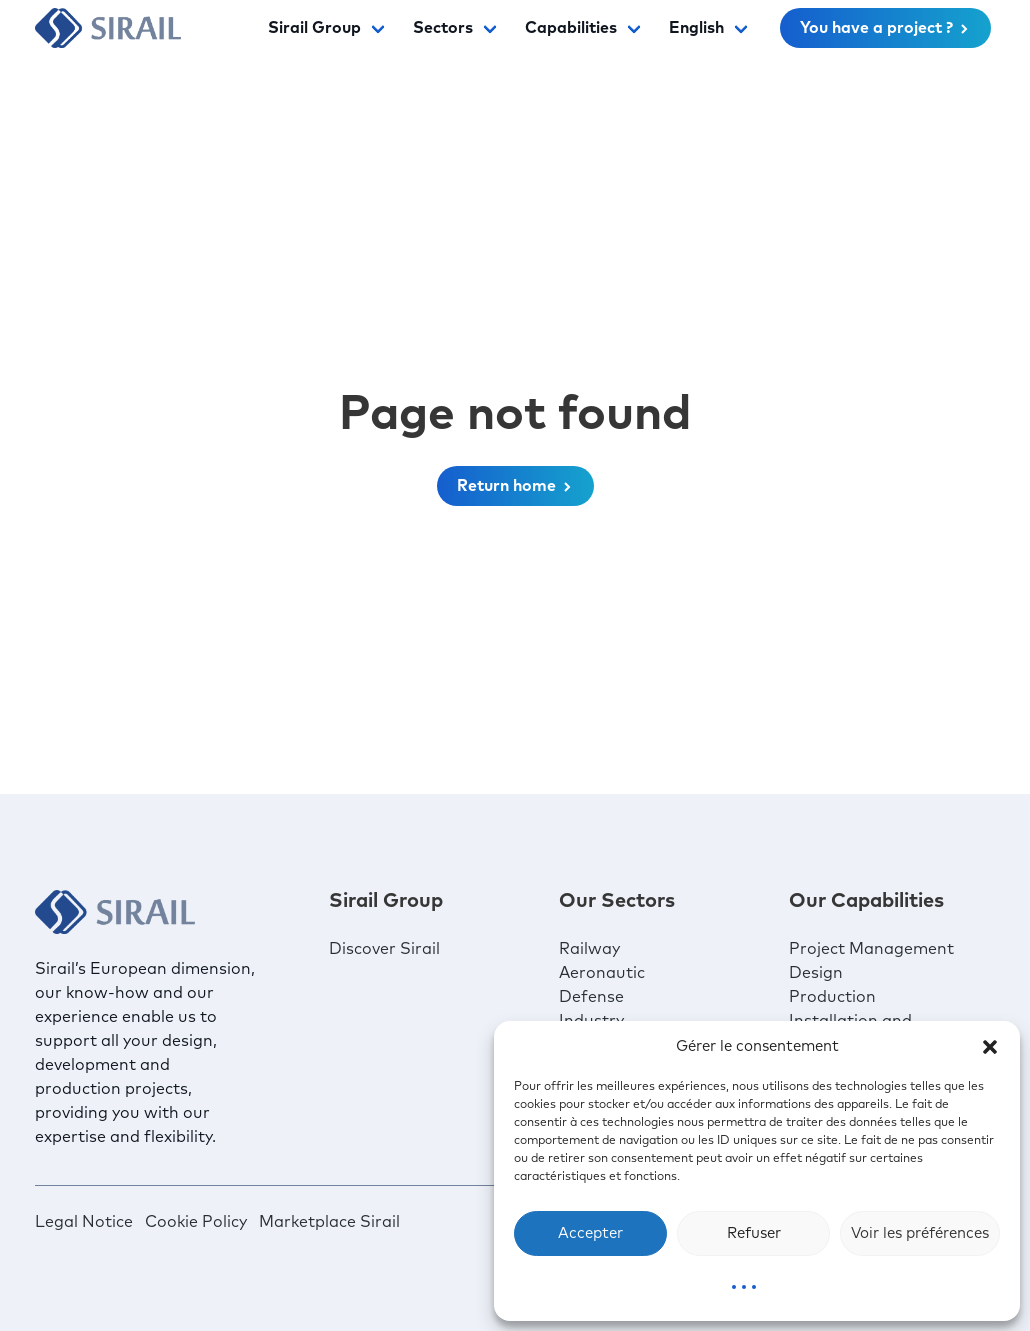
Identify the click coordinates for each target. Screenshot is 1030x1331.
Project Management (871, 949)
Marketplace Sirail (329, 1222)
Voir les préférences (920, 1233)
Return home (515, 486)
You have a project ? (885, 28)
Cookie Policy (196, 1222)
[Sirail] (108, 28)
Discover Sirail (384, 949)
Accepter (590, 1233)
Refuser (754, 1233)
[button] (990, 1047)
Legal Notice (84, 1222)
